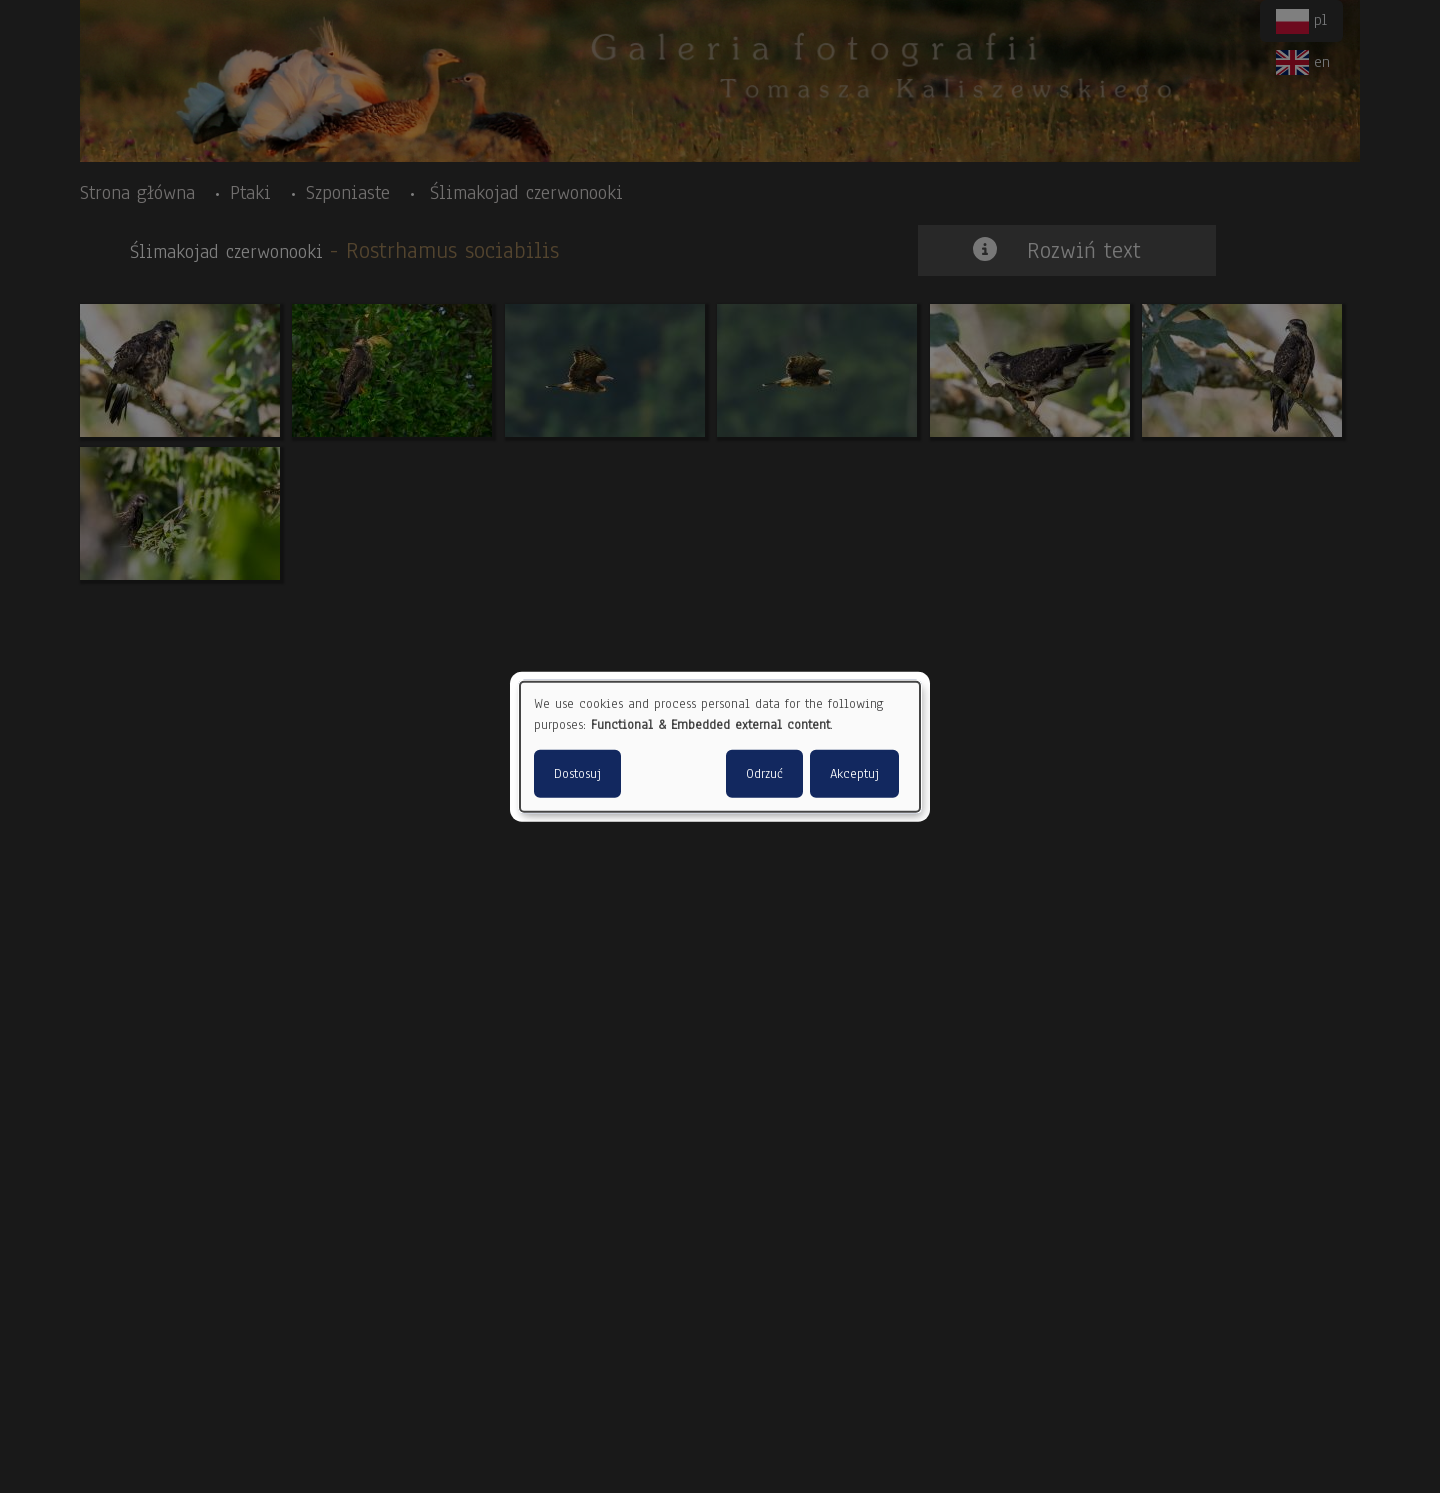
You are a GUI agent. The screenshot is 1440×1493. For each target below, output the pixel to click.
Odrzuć (764, 774)
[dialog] (720, 746)
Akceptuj (854, 774)
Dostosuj (577, 774)
